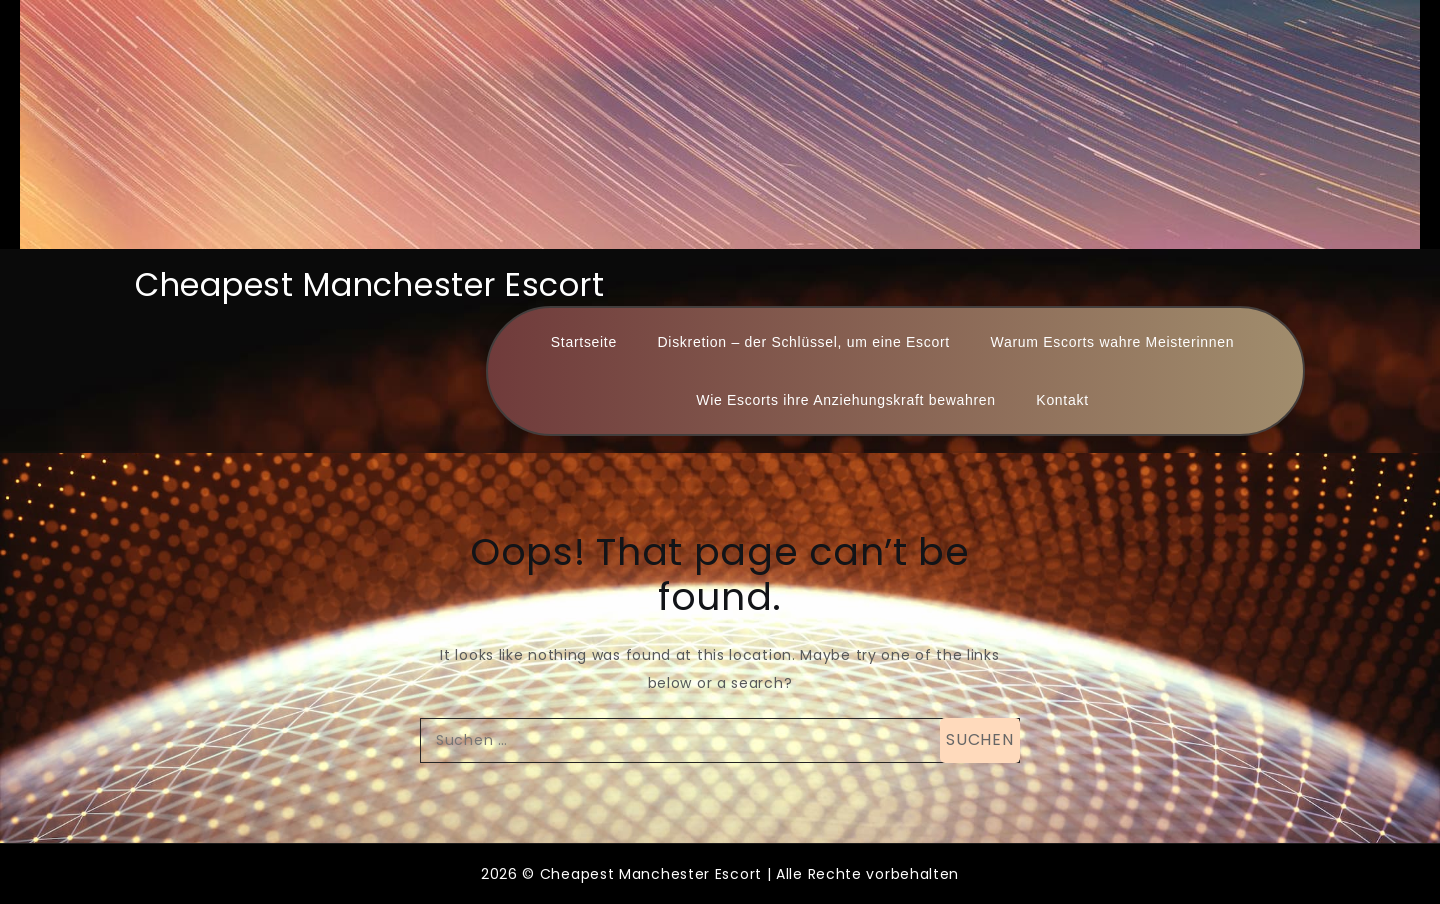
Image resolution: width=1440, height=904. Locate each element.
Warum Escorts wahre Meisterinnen (1113, 342)
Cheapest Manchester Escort (369, 284)
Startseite (584, 342)
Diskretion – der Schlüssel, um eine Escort (804, 342)
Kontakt (1062, 400)
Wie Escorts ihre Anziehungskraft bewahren (846, 400)
